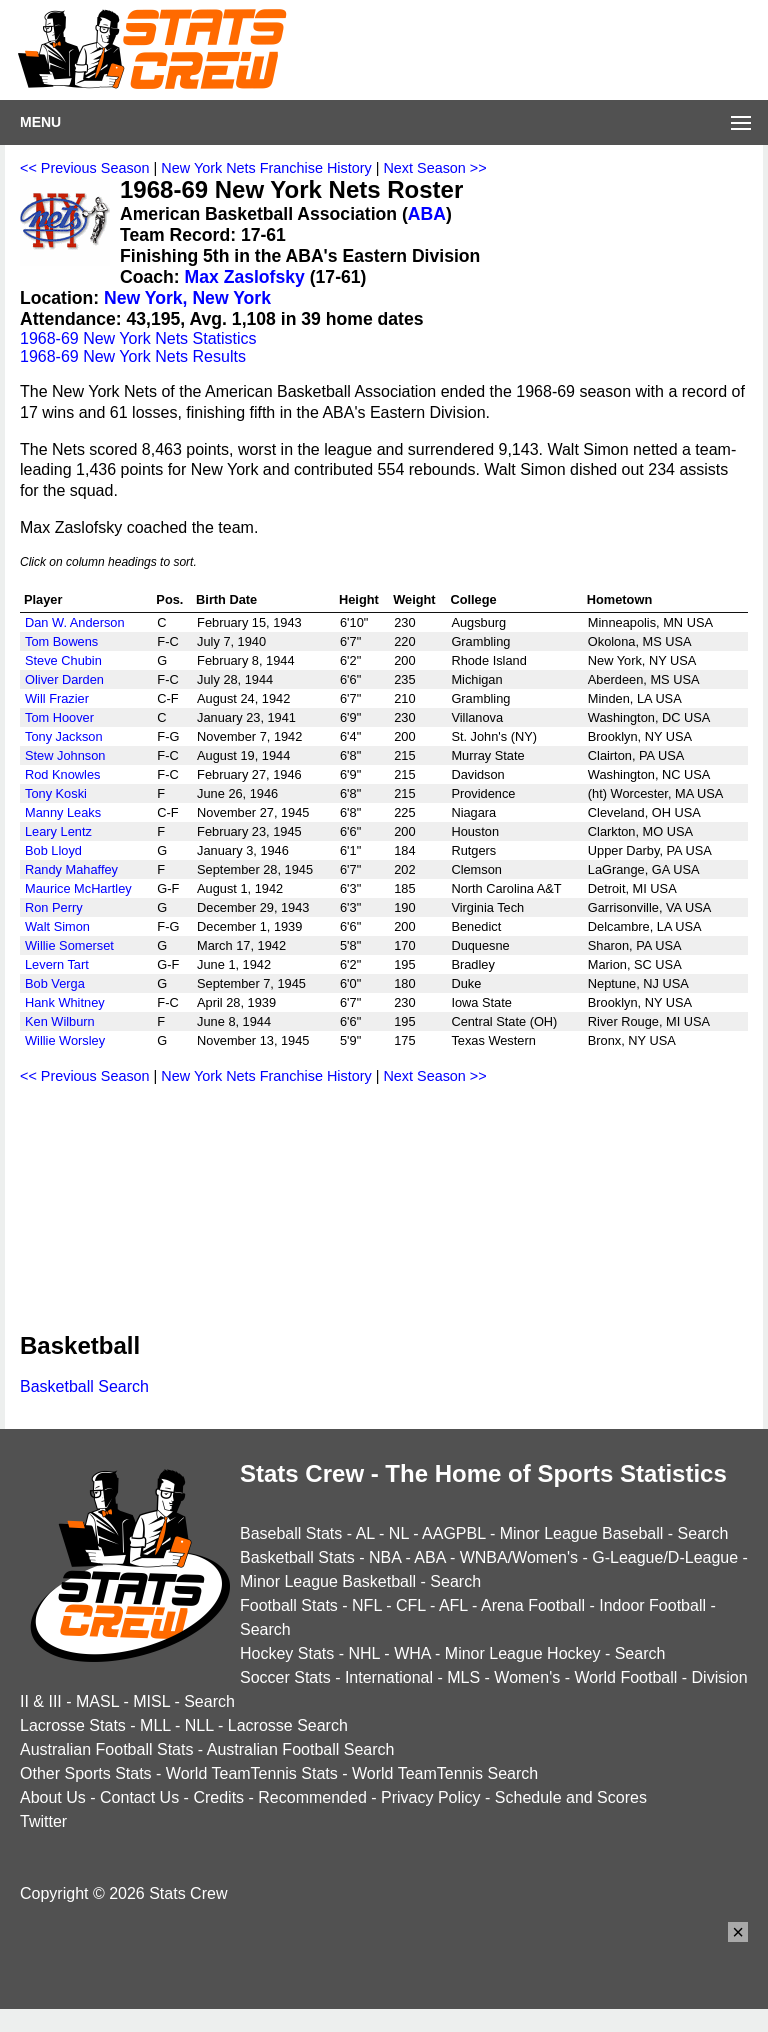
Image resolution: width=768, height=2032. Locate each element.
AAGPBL (453, 1533)
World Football (625, 1677)
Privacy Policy (431, 1797)
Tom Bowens (61, 641)
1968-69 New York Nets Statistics (138, 338)
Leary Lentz (58, 831)
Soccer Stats (285, 1677)
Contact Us (139, 1797)
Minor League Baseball (582, 1533)
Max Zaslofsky (245, 277)
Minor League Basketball (328, 1581)
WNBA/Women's (519, 1557)
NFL (367, 1605)
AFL (453, 1605)
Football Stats (289, 1605)
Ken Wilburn (60, 1021)
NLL (199, 1725)
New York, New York (187, 298)
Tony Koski (56, 793)
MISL (151, 1701)
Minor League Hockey (523, 1653)
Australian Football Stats (106, 1749)
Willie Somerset (69, 945)
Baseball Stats (291, 1533)
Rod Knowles (62, 774)
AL (365, 1533)
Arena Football (533, 1605)
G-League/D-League (665, 1557)
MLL (155, 1725)
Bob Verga (55, 983)
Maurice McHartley (78, 888)
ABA (427, 214)
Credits (218, 1797)
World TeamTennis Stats (252, 1773)
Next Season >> (434, 168)
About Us (53, 1797)
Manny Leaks (63, 812)
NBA (385, 1557)
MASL (97, 1701)
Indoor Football (652, 1605)
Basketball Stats (297, 1557)
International (389, 1677)
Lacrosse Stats (73, 1725)
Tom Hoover (59, 717)
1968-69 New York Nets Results (133, 356)
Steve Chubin (63, 660)
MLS (463, 1677)
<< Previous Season (85, 168)
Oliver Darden (64, 679)
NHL (363, 1653)
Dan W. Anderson (75, 622)
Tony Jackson (64, 736)
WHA (412, 1653)
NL (399, 1533)
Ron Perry (54, 907)
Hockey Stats (287, 1653)
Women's (527, 1677)
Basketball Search (84, 1386)
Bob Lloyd (53, 850)
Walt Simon (57, 926)
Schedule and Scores (571, 1797)
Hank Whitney (65, 1002)
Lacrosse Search (288, 1725)
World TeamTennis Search (445, 1773)
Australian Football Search (301, 1749)
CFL (411, 1605)
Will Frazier (57, 698)
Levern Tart (57, 964)
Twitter (43, 1821)
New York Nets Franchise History (266, 168)
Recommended (312, 1797)
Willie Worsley (65, 1040)
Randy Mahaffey (71, 869)
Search (703, 1533)
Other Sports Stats (86, 1773)
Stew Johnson (65, 755)
